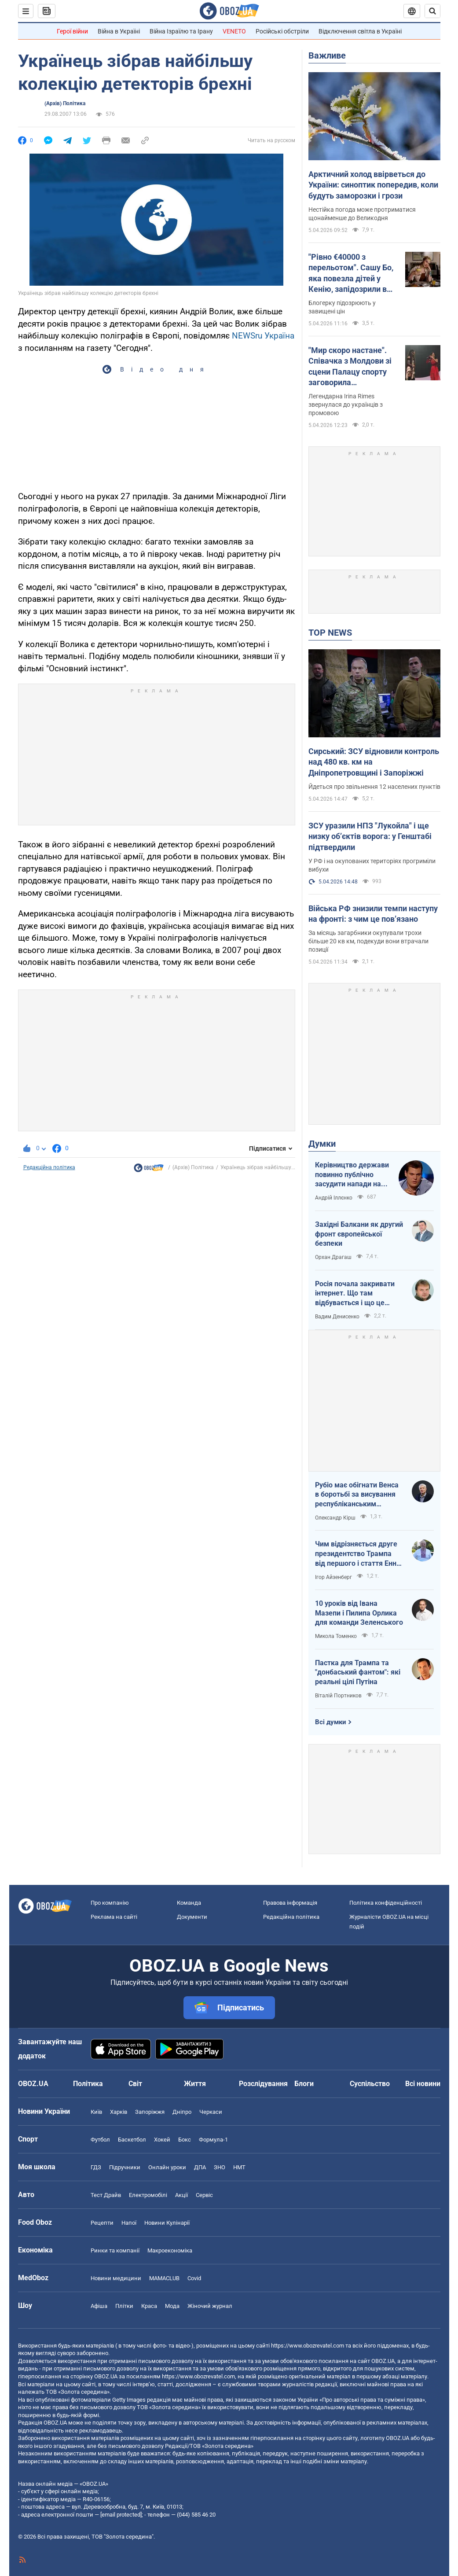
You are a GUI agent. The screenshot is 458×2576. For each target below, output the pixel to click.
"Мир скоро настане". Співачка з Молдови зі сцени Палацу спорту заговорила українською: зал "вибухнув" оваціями (350, 367)
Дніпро (181, 2112)
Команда (189, 1902)
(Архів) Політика (64, 103)
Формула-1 (213, 2139)
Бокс (184, 2139)
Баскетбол (132, 2139)
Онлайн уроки (167, 2167)
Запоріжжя (150, 2112)
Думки (322, 1143)
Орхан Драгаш (333, 1257)
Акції (181, 2195)
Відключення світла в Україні (360, 31)
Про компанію (110, 1902)
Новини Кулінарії (167, 2222)
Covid (194, 2278)
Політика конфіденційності (385, 1902)
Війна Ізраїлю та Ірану (181, 31)
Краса (149, 2306)
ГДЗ (96, 2167)
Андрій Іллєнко (333, 1198)
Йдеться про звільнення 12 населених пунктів (374, 786)
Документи (192, 1917)
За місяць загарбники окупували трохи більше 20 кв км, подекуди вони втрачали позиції (368, 941)
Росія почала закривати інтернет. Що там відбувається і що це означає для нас (355, 1294)
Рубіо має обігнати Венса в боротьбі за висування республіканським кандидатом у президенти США (359, 1495)
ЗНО (219, 2167)
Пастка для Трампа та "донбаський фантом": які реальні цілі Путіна (357, 1672)
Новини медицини (116, 2278)
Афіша (99, 2306)
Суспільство (370, 2083)
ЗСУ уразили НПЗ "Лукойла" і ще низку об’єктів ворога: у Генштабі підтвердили (370, 836)
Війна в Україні (119, 31)
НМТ (239, 2167)
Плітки (124, 2306)
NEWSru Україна (263, 336)
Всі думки (330, 1722)
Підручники (124, 2167)
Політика (88, 2083)
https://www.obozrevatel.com (307, 2345)
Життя (195, 2083)
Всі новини (422, 2083)
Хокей (162, 2139)
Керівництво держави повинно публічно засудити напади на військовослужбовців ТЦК (352, 1175)
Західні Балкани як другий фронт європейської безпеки (359, 1234)
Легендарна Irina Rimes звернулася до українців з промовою (345, 404)
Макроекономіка (169, 2250)
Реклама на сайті (114, 1917)
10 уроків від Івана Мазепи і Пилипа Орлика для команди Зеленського (359, 1613)
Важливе (327, 55)
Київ (96, 2112)
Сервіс (204, 2195)
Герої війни (72, 31)
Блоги (304, 2083)
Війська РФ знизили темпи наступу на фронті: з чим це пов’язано (373, 914)
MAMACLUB (164, 2278)
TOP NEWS (330, 632)
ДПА (200, 2167)
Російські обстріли (282, 31)
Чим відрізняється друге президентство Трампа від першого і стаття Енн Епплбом (356, 1554)
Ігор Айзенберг (333, 1577)
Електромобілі (148, 2195)
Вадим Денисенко (337, 1317)
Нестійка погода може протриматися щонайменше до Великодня (362, 213)
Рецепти (102, 2222)
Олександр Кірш (335, 1518)
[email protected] (121, 2514)
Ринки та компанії (115, 2250)
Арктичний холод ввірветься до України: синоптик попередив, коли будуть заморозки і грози (373, 184)
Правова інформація (290, 1902)
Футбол (100, 2139)
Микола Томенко (336, 1636)
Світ (135, 2083)
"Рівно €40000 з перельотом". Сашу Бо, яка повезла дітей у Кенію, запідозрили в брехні (350, 273)
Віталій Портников (338, 1696)
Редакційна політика (49, 1167)
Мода (172, 2306)
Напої (128, 2222)
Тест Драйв (106, 2195)
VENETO (234, 31)
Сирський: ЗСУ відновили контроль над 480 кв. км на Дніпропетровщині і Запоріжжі (373, 762)
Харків (118, 2112)
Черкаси (210, 2112)
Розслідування (263, 2083)
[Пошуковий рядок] (432, 11)
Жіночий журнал (209, 2306)
